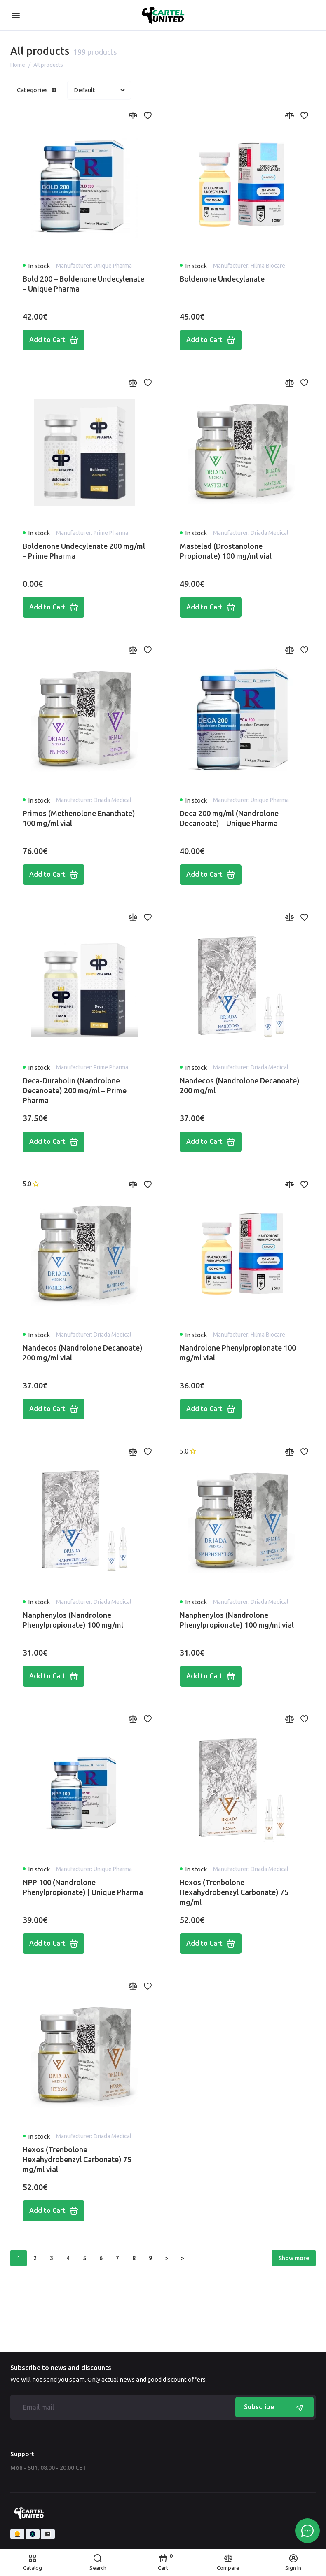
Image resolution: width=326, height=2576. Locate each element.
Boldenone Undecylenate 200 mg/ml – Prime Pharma (84, 551)
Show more (294, 2258)
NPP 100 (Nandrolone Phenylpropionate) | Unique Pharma (83, 1887)
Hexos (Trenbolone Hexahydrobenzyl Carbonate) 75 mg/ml (234, 1892)
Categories (36, 89)
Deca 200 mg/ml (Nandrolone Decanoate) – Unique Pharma (229, 818)
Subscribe (274, 2407)
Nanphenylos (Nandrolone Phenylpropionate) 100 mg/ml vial (237, 1620)
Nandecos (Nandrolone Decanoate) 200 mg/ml (240, 1085)
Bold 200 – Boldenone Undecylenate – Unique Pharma (83, 284)
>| (183, 2258)
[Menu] (15, 15)
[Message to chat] (307, 2530)
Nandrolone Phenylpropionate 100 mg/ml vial (238, 1353)
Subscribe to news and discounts (60, 2367)
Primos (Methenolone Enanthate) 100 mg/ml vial (79, 818)
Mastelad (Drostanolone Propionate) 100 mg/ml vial (226, 551)
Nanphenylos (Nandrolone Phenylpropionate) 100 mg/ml (73, 1620)
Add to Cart (53, 340)
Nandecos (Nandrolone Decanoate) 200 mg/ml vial (83, 1353)
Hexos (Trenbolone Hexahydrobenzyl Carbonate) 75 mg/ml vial (77, 2159)
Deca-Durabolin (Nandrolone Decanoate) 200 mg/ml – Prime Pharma (75, 1090)
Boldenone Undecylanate (222, 279)
